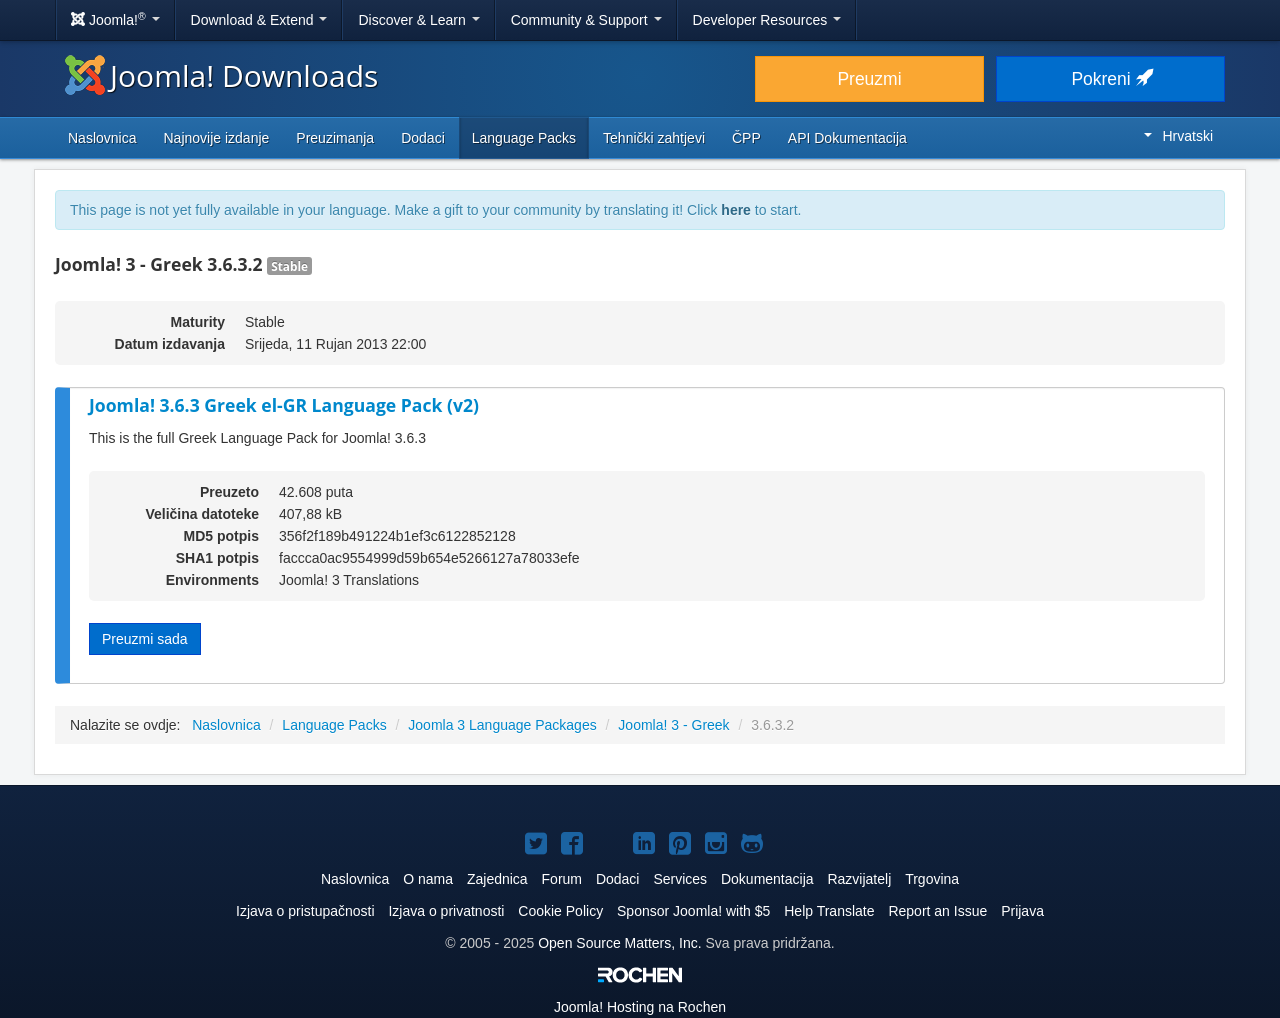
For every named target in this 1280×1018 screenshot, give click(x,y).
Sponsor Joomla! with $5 (693, 911)
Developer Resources (767, 20)
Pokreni (1110, 79)
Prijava (1022, 911)
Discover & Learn (418, 20)
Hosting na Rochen (640, 1007)
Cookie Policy (560, 911)
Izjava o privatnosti (446, 911)
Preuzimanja (335, 138)
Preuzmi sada (145, 639)
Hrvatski (1178, 136)
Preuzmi (869, 79)
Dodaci (423, 138)
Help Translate (829, 911)
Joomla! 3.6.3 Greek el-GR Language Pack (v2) (284, 405)
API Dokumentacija (847, 138)
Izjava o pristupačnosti (305, 911)
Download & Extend (259, 20)
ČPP (746, 138)
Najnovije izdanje (216, 138)
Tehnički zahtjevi (654, 138)
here (736, 210)
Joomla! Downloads (221, 75)
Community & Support (586, 20)
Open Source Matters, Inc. (621, 943)
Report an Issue (937, 911)
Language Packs (524, 138)
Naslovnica (102, 138)
